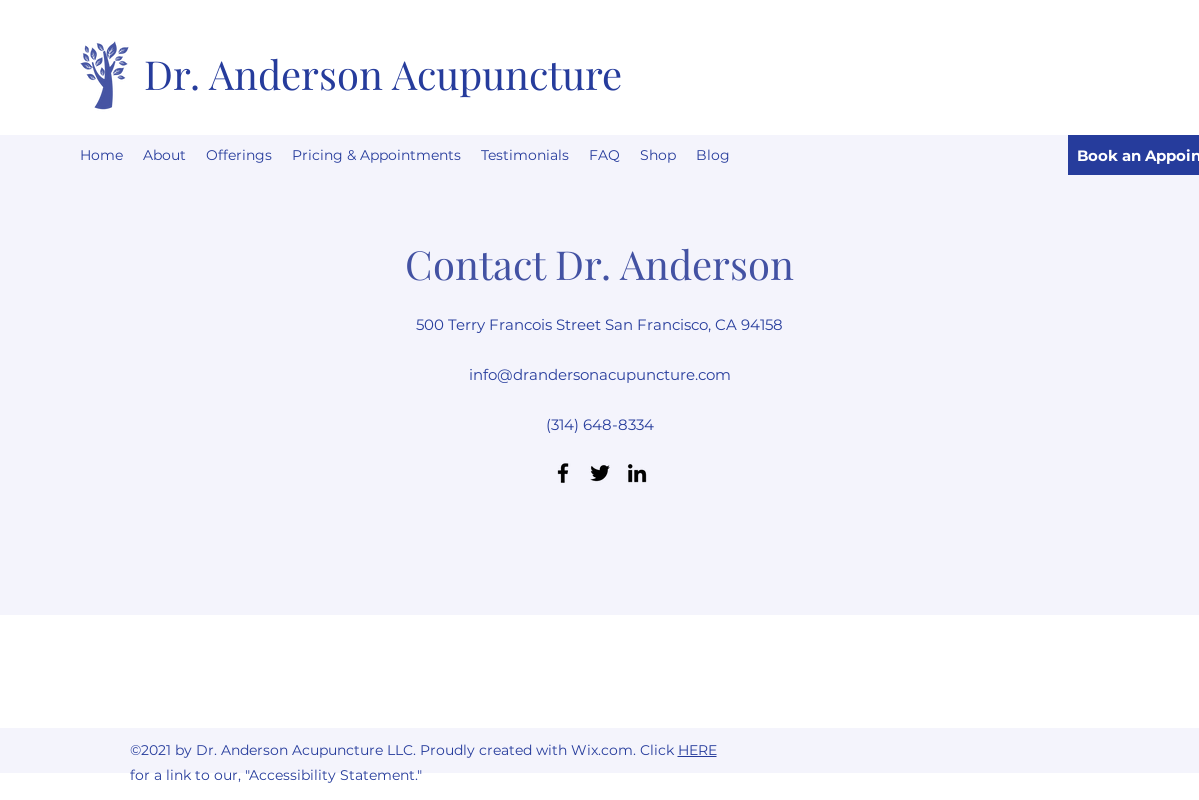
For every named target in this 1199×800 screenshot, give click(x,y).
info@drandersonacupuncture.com (600, 374)
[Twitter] (600, 473)
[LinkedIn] (637, 473)
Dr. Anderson (268, 73)
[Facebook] (563, 473)
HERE (697, 750)
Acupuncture (507, 73)
